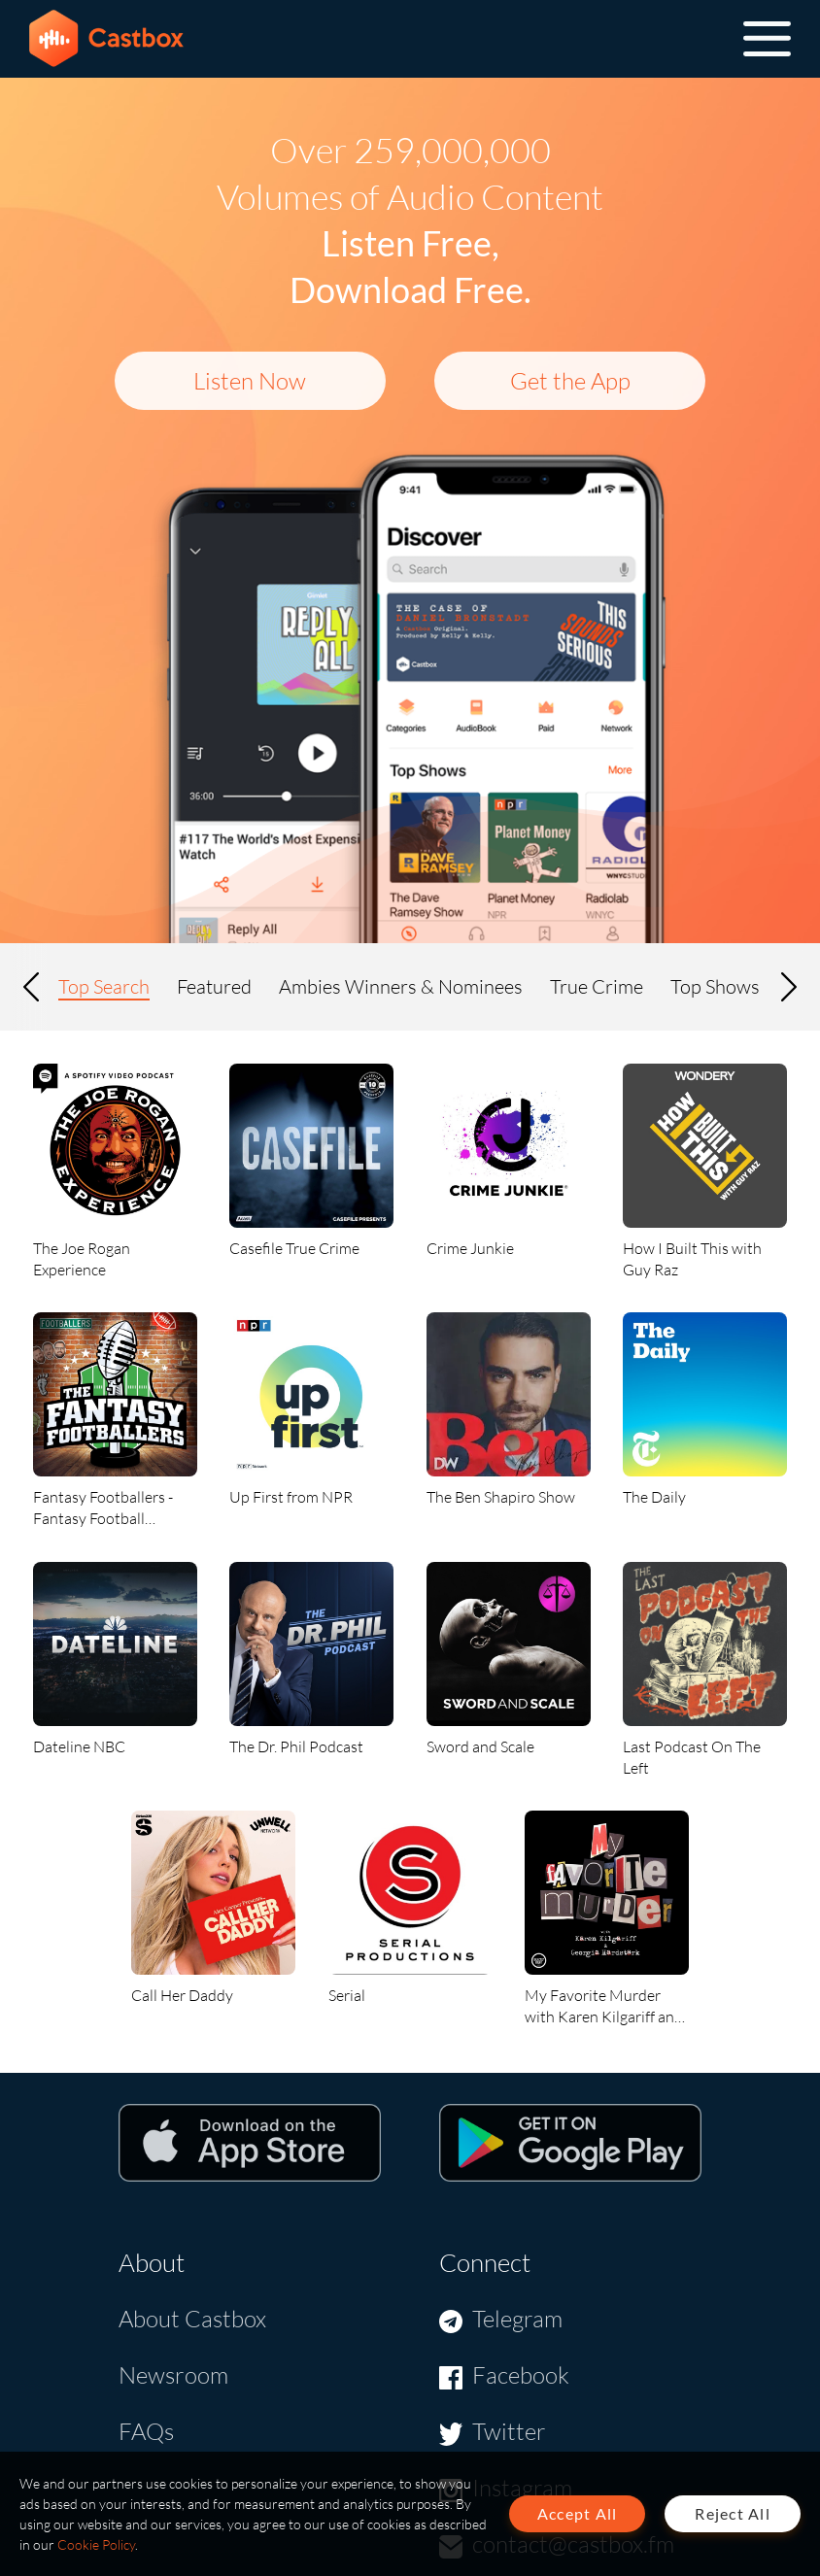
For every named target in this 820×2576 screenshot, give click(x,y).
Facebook (520, 2375)
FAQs (146, 2431)
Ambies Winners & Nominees (401, 986)
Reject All (732, 2513)
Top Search (104, 986)
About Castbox (192, 2318)
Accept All (577, 2513)
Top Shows (715, 986)
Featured (214, 986)
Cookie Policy (96, 2544)
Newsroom (173, 2375)
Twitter (509, 2431)
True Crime (596, 986)
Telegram (517, 2318)
